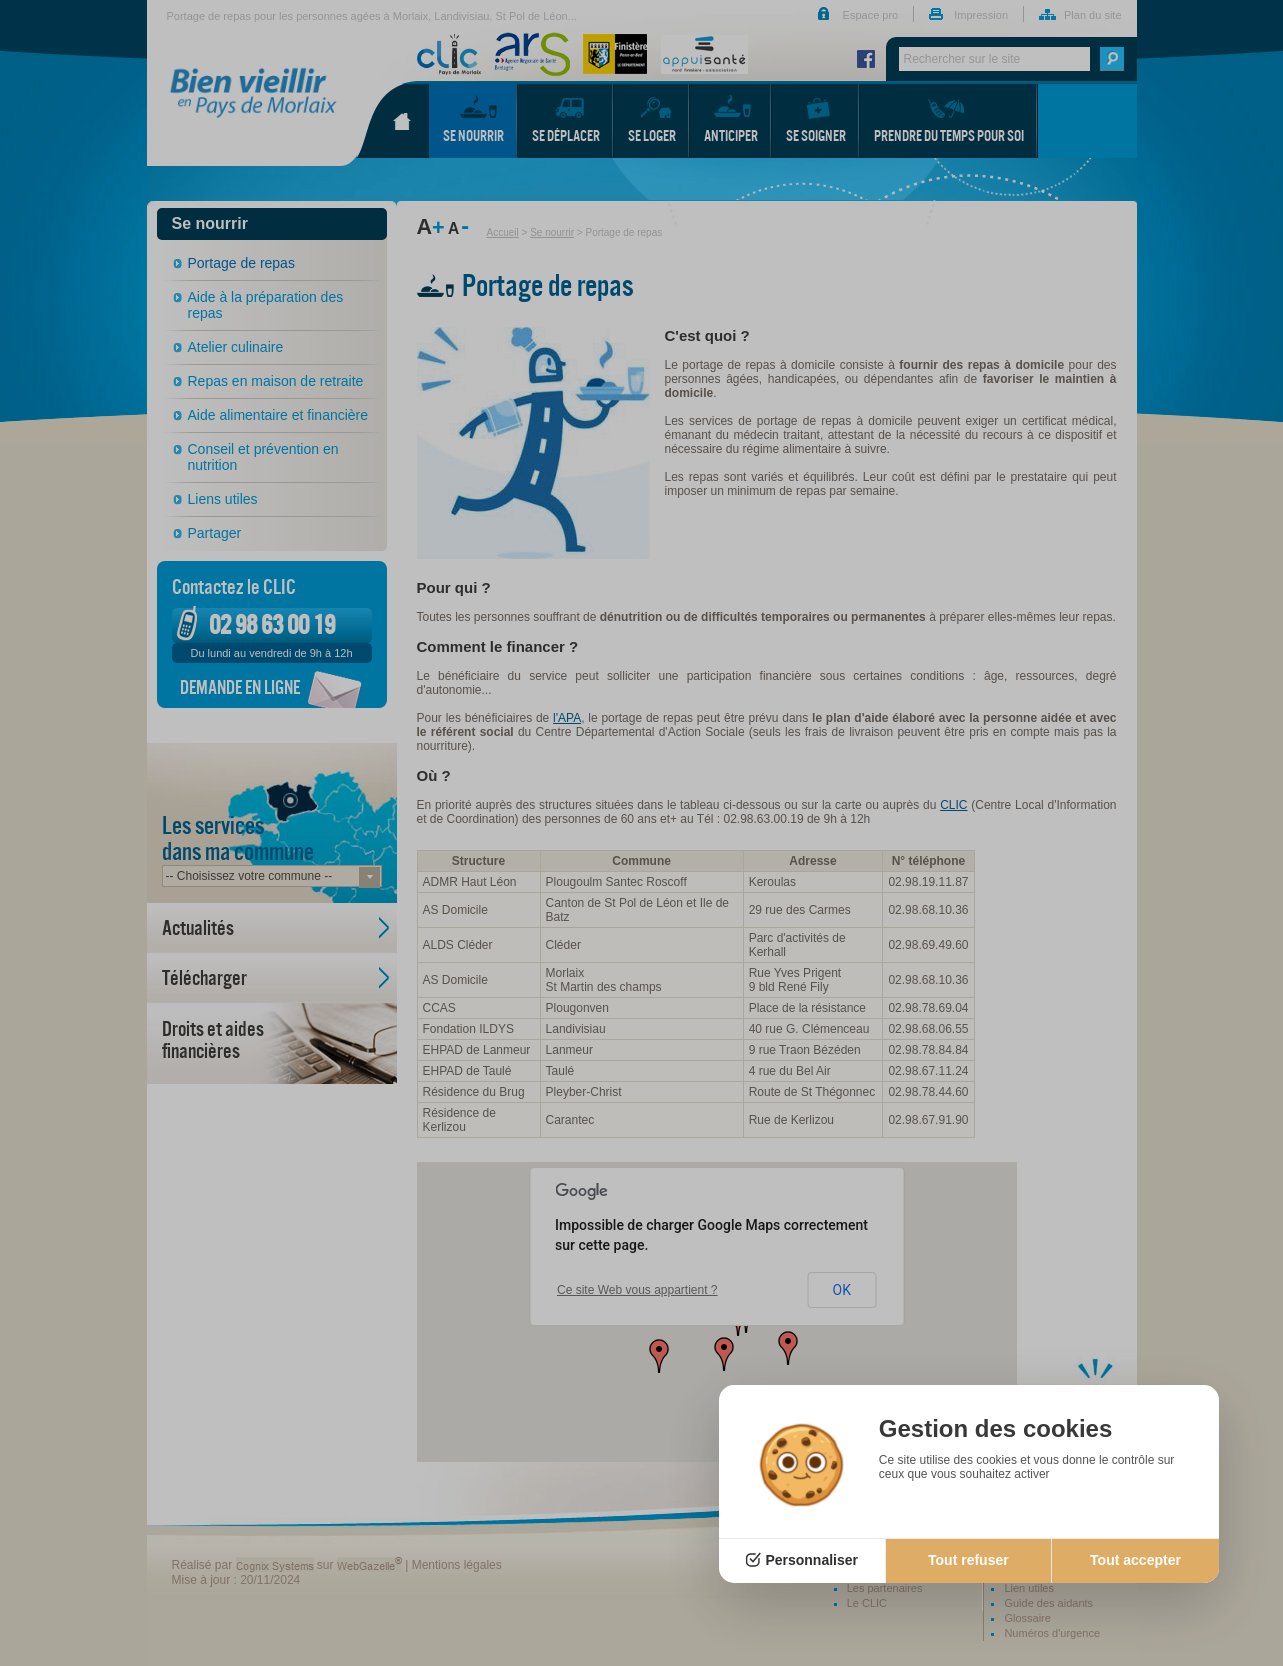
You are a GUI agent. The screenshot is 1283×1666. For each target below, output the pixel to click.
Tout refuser (968, 1560)
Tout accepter (1135, 1560)
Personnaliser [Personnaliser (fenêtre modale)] (811, 1560)
